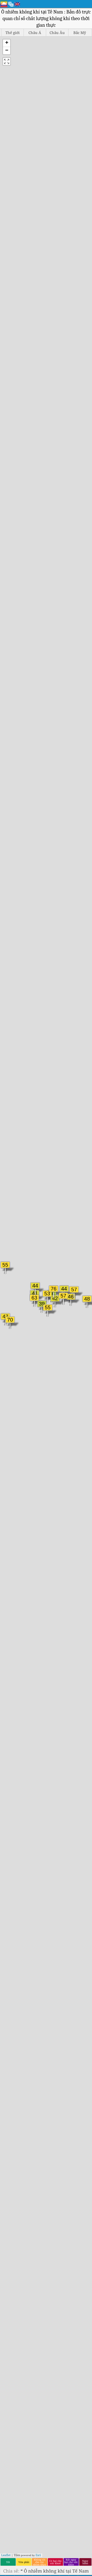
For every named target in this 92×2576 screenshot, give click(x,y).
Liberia (60, 1204)
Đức (10, 1183)
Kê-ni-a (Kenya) (22, 1569)
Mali (57, 1257)
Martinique (64, 1268)
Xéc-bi (59, 1564)
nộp (77, 2409)
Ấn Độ (12, 1194)
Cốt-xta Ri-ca (19, 1342)
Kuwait (13, 1580)
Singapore (63, 1448)
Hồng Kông (18, 1490)
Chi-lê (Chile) (19, 1374)
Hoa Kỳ (13, 1500)
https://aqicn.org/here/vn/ (46, 252)
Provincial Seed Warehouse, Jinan (44, 979)
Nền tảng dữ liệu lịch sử (48, 2321)
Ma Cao (60, 1220)
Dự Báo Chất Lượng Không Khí (48, 2302)
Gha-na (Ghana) (22, 1448)
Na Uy (58, 1310)
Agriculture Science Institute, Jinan (46, 1058)
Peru (57, 1374)
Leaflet (6, 155)
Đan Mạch (16, 1189)
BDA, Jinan (20, 1047)
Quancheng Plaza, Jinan (34, 1019)
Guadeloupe (18, 1474)
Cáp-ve (13, 1368)
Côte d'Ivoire (19, 1390)
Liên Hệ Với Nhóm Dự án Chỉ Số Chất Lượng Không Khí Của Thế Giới (48, 2221)
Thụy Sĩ (60, 1485)
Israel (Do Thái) (22, 1543)
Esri (38, 155)
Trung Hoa (63, 1506)
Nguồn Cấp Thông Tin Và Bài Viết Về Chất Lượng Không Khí (49, 2253)
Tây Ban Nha (65, 1469)
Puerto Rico (64, 1395)
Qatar (58, 1400)
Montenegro (65, 1305)
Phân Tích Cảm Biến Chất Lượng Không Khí (48, 2268)
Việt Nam (62, 1548)
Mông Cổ (61, 1299)
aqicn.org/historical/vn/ (44, 925)
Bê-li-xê (14, 1294)
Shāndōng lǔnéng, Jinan (34, 1013)
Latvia (59, 1183)
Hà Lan (13, 1495)
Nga (56, 1337)
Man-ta (60, 1262)
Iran (10, 1527)
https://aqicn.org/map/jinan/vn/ (46, 191)
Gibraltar (15, 1458)
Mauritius (62, 1273)
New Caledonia (68, 1326)
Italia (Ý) (15, 1548)
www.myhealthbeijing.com (41, 2021)
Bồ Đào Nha (18, 1262)
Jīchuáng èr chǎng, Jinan (34, 990)
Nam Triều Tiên (69, 1315)
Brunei (13, 1310)
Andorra (15, 1241)
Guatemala (17, 1479)
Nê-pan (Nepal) (68, 1321)
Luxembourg (65, 1210)
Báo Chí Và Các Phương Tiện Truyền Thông (47, 2228)
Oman (58, 1358)
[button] (6, 43)
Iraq (10, 1532)
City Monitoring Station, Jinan (40, 1069)
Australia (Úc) (20, 1252)
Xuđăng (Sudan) (69, 1585)
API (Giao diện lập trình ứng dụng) (48, 2316)
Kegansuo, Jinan (26, 1064)
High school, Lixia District (35, 1035)
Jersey (12, 1553)
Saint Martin (65, 1432)
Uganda (60, 1532)
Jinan (14, 996)
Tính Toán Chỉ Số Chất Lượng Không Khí (48, 2297)
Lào (56, 1178)
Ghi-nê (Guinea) (23, 1453)
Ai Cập (13, 1215)
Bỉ (8, 1257)
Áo (9, 1247)
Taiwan (60, 1458)
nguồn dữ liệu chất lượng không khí (48, 2292)
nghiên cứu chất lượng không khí (45, 2239)
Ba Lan (13, 1273)
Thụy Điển (63, 1479)
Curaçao (14, 1400)
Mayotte (61, 1278)
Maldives (62, 1252)
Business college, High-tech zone (43, 1024)
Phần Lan (62, 1379)
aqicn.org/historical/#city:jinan (46, 851)
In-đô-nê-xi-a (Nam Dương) (20, 1524)
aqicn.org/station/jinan (46, 863)
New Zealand (66, 1331)
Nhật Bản (62, 1342)
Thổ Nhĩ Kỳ (64, 1474)
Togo (57, 1495)
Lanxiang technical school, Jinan (43, 1041)
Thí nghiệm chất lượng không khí (48, 2260)
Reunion (61, 1416)
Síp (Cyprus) (65, 1453)
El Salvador (18, 1432)
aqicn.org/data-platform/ (46, 932)
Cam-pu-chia (19, 1358)
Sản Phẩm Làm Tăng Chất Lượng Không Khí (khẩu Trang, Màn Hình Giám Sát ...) (49, 2309)
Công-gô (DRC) (21, 1384)
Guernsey (16, 1485)
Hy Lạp (13, 1516)
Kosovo (13, 1574)
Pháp (57, 1384)
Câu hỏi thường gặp (45, 2281)
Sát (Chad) (63, 1442)
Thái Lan (61, 1490)
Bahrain (14, 1284)
